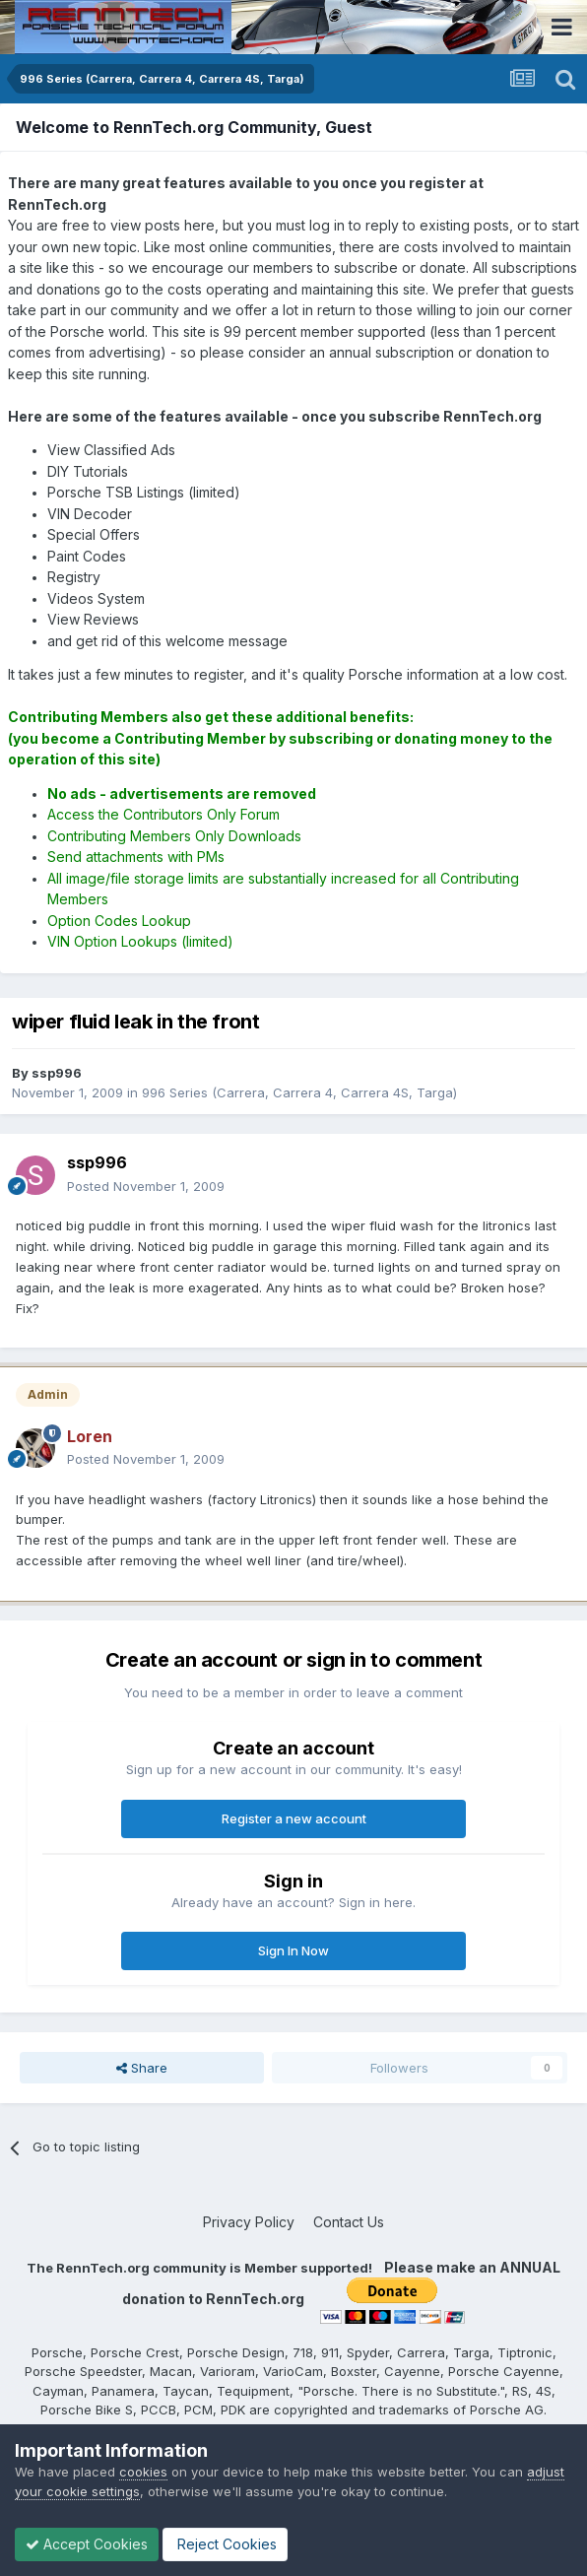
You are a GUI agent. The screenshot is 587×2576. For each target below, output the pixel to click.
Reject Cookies (225, 2544)
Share (141, 2067)
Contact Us (348, 2221)
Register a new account (294, 1818)
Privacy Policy (248, 2221)
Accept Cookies (87, 2544)
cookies (143, 2471)
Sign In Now (293, 1950)
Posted (146, 1186)
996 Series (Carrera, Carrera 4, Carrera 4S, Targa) (299, 1092)
